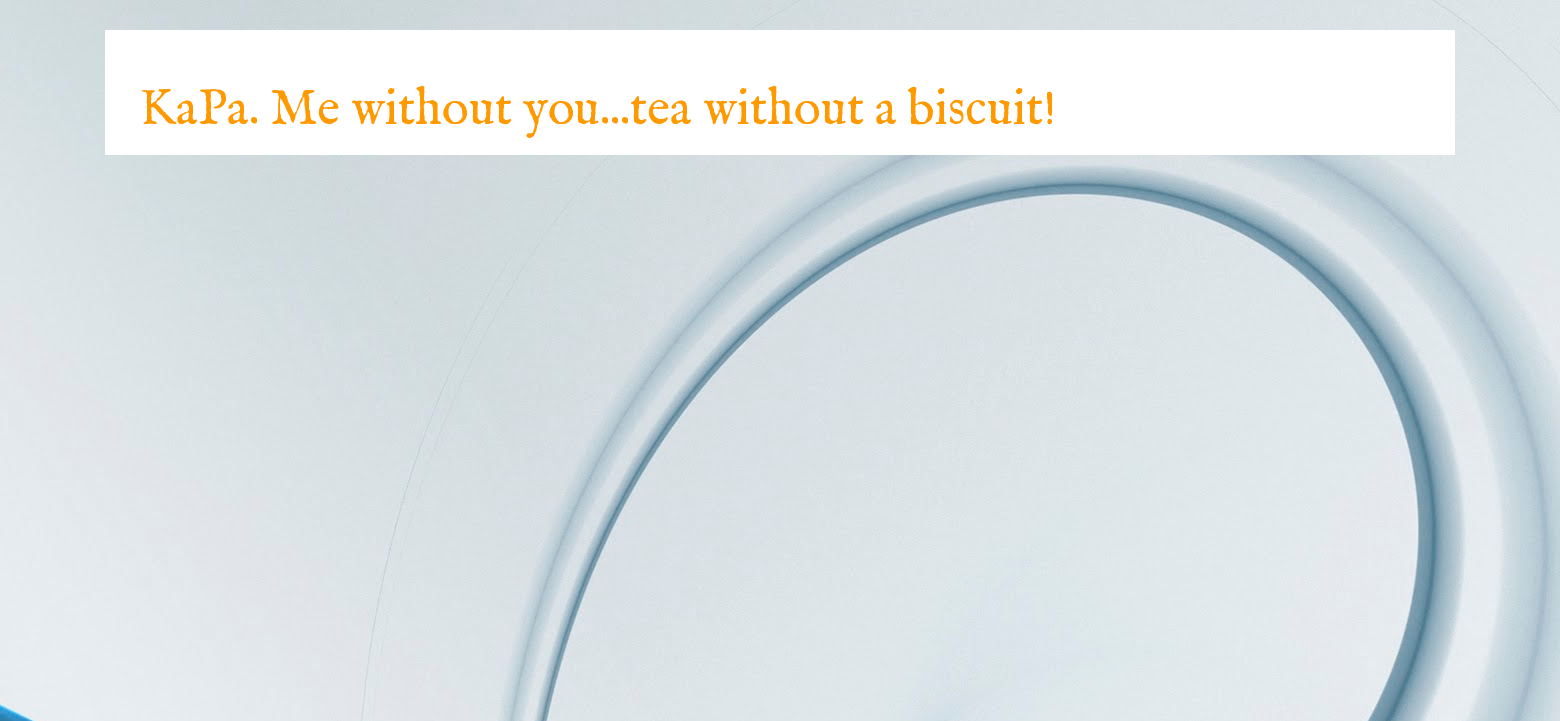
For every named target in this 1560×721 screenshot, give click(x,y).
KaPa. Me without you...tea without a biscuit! (598, 110)
